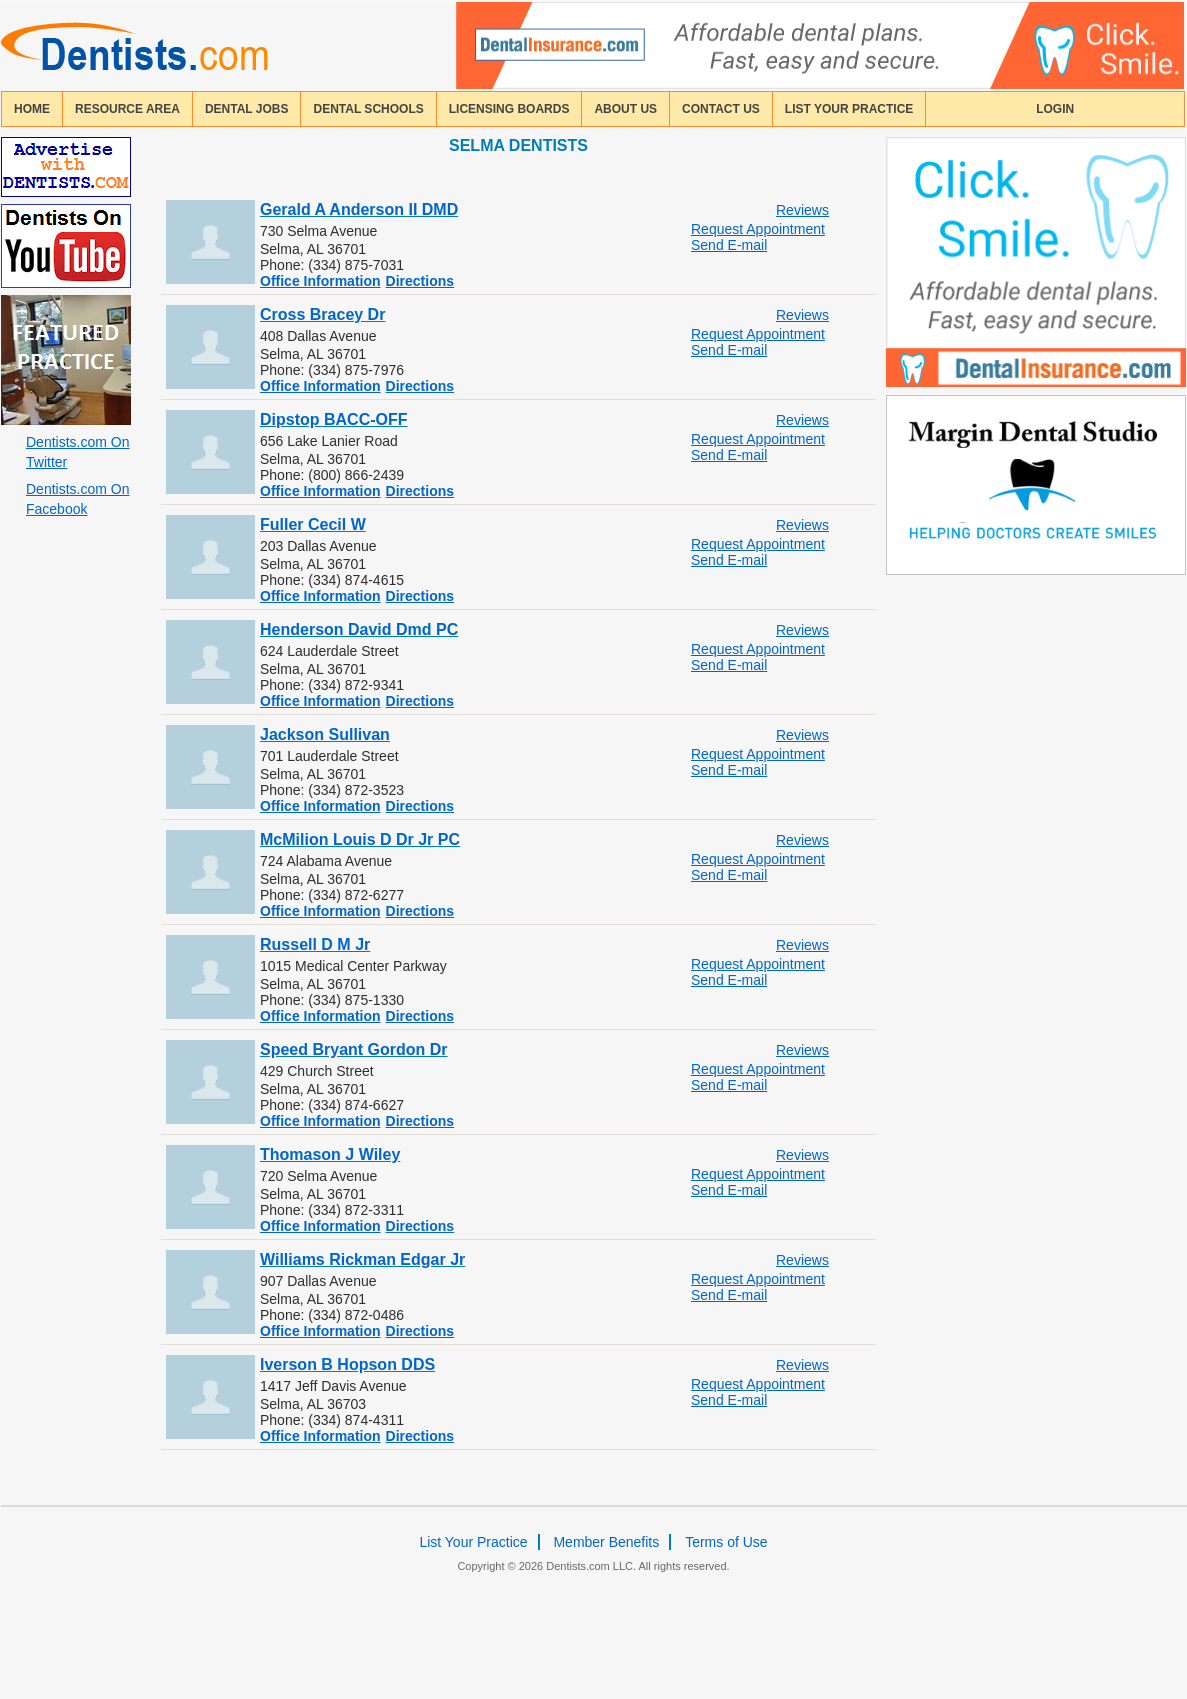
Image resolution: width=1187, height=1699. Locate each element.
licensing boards (509, 109)
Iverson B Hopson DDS (347, 1364)
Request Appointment (758, 229)
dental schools (368, 109)
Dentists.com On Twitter (77, 452)
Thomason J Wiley (330, 1154)
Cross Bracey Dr (322, 314)
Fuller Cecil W (313, 524)
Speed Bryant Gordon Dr (354, 1049)
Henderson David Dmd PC (359, 629)
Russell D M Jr (315, 944)
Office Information (320, 281)
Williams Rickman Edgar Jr (362, 1259)
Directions (420, 281)
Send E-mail (729, 245)
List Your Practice (849, 109)
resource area (127, 109)
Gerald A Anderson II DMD (359, 209)
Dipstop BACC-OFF (334, 419)
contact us (721, 109)
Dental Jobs (247, 109)
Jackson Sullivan (325, 734)
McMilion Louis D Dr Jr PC (360, 839)
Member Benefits (606, 1542)
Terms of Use (726, 1542)
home (32, 109)
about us (625, 109)
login (1055, 109)
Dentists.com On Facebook (77, 499)
